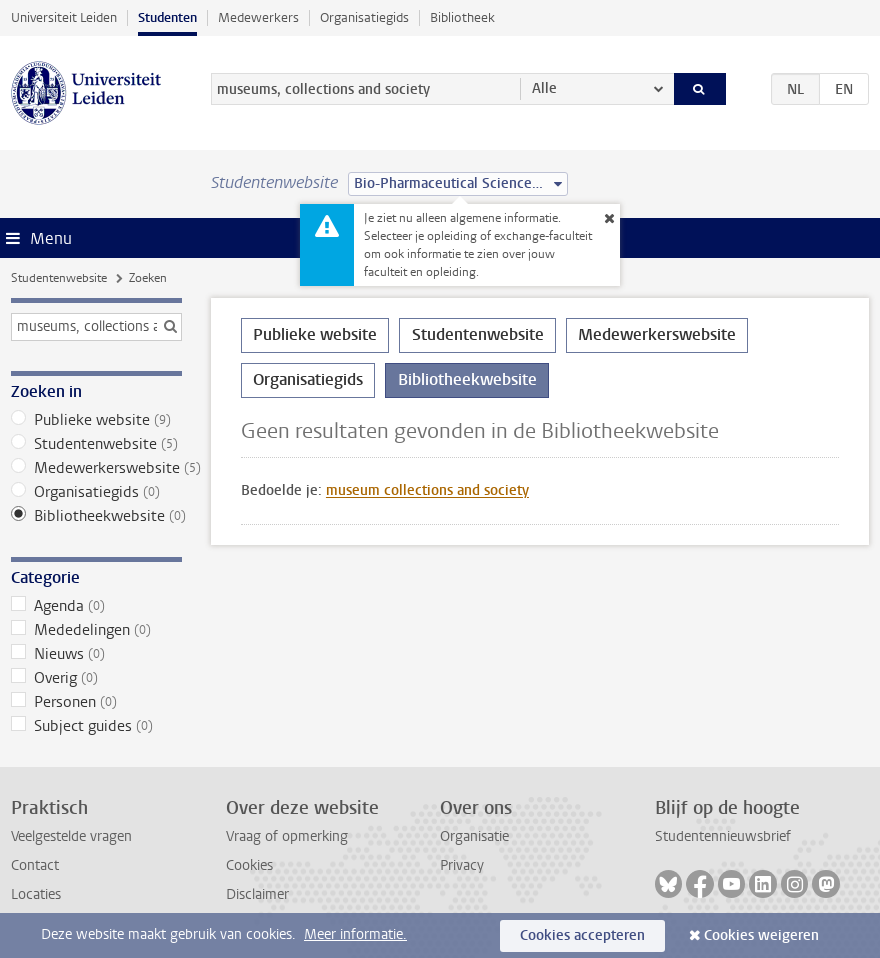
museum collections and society (427, 490)
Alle (544, 88)
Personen (96, 702)
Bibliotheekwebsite (96, 516)
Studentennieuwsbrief (723, 836)
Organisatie (474, 836)
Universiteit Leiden (64, 17)
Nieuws (96, 654)
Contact (35, 865)
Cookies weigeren (761, 935)
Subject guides (96, 726)
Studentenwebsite (59, 278)
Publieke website (96, 420)
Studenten (167, 17)
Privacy (462, 865)
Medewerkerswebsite (96, 468)
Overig (96, 678)
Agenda (96, 606)
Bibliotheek (462, 17)
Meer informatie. (355, 934)
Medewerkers (258, 17)
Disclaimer (257, 894)
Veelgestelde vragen (71, 836)
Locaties (36, 894)
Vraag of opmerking (287, 836)
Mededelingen (96, 630)
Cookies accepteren (582, 935)
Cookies (249, 865)
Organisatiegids (364, 17)
